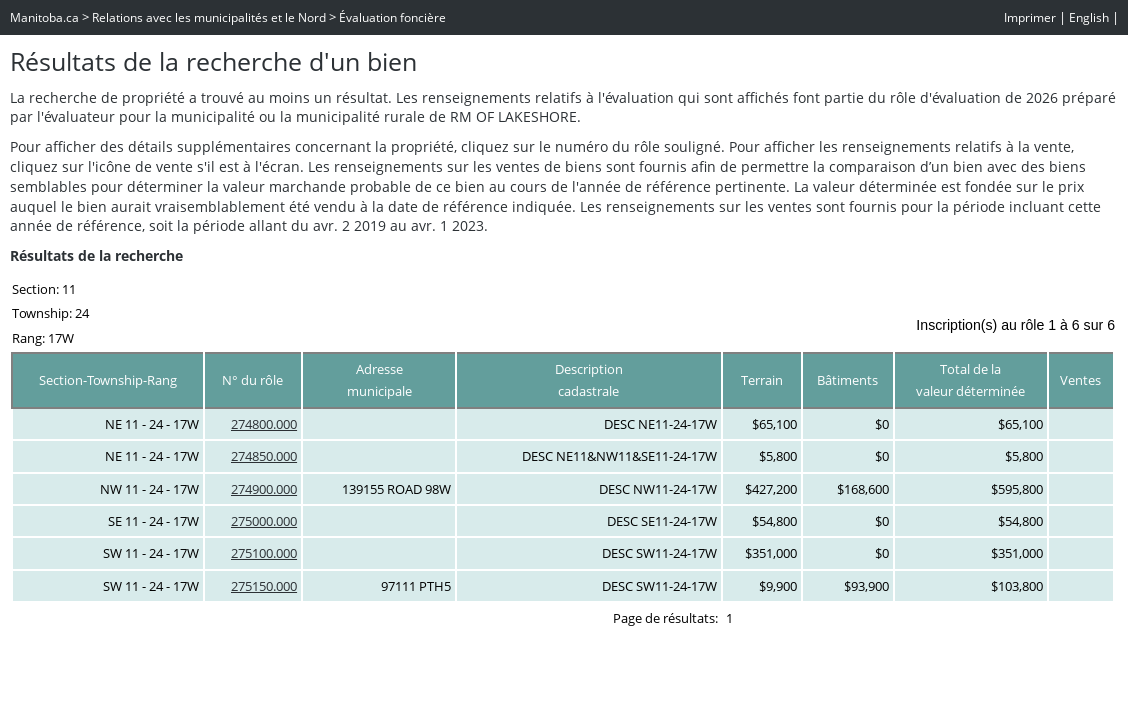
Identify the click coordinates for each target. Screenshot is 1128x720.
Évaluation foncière (392, 17)
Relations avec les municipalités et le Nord (209, 17)
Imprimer (1030, 17)
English (1089, 17)
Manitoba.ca (44, 17)
